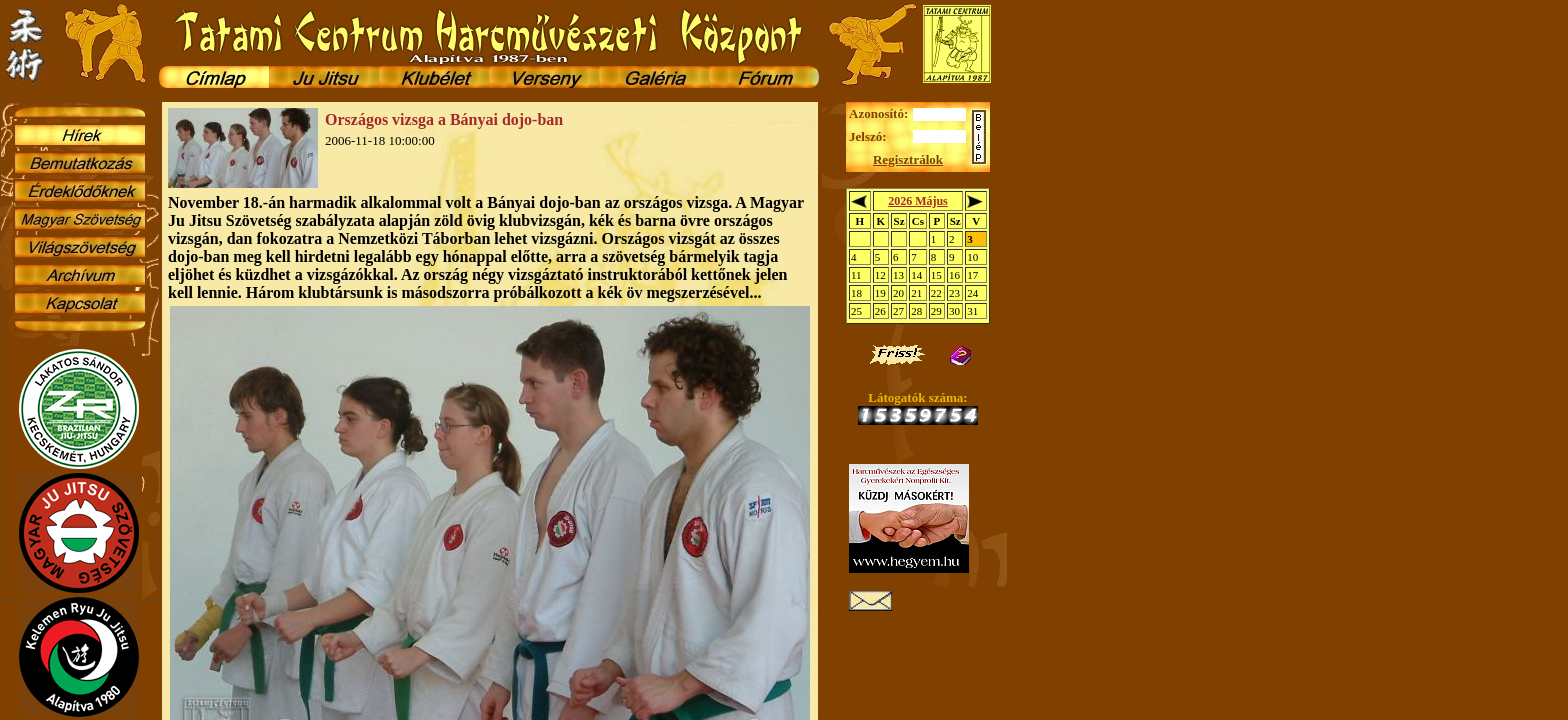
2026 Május (918, 201)
